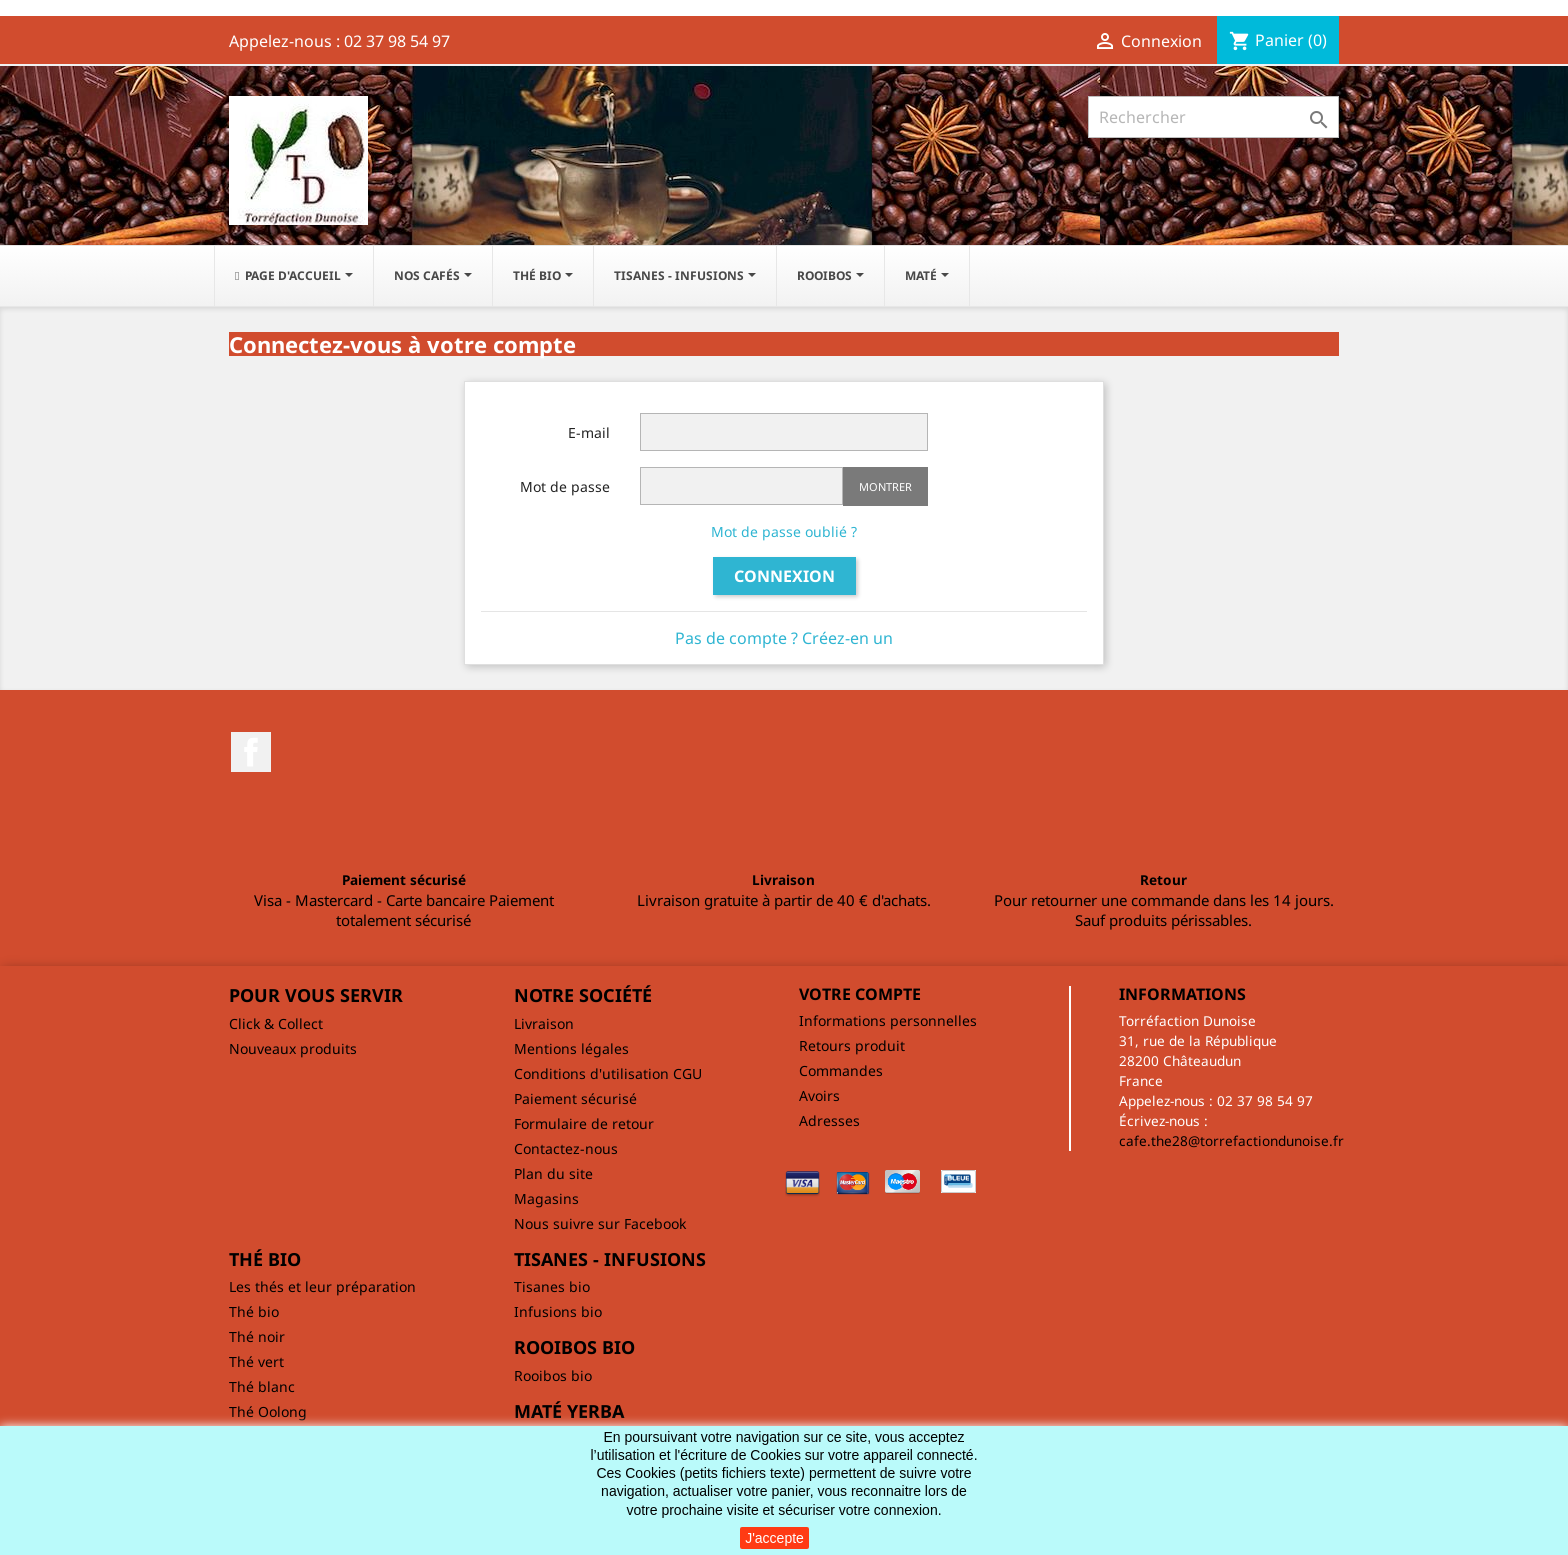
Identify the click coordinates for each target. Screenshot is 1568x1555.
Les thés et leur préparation (322, 1286)
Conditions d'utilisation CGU (608, 1073)
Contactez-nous (566, 1148)
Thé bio (254, 1311)
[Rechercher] (1213, 117)
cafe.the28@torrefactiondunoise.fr (1231, 1140)
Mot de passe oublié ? (784, 531)
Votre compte (860, 994)
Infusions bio (558, 1311)
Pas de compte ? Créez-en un (784, 638)
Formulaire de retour (584, 1123)
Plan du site (553, 1173)
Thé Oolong (268, 1411)
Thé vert (256, 1361)
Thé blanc (262, 1386)
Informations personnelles (888, 1020)
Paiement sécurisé (575, 1098)
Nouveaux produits (293, 1048)
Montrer (885, 486)
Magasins (546, 1198)
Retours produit (852, 1045)
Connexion (784, 576)
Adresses (829, 1120)
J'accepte (774, 1538)
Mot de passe (565, 486)
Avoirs (819, 1095)
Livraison (544, 1023)
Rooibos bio (553, 1375)
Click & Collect (276, 1023)
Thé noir (257, 1336)
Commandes (841, 1070)
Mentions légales (571, 1048)
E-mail (589, 432)
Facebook (251, 752)
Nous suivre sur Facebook (600, 1223)
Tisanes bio (552, 1286)
